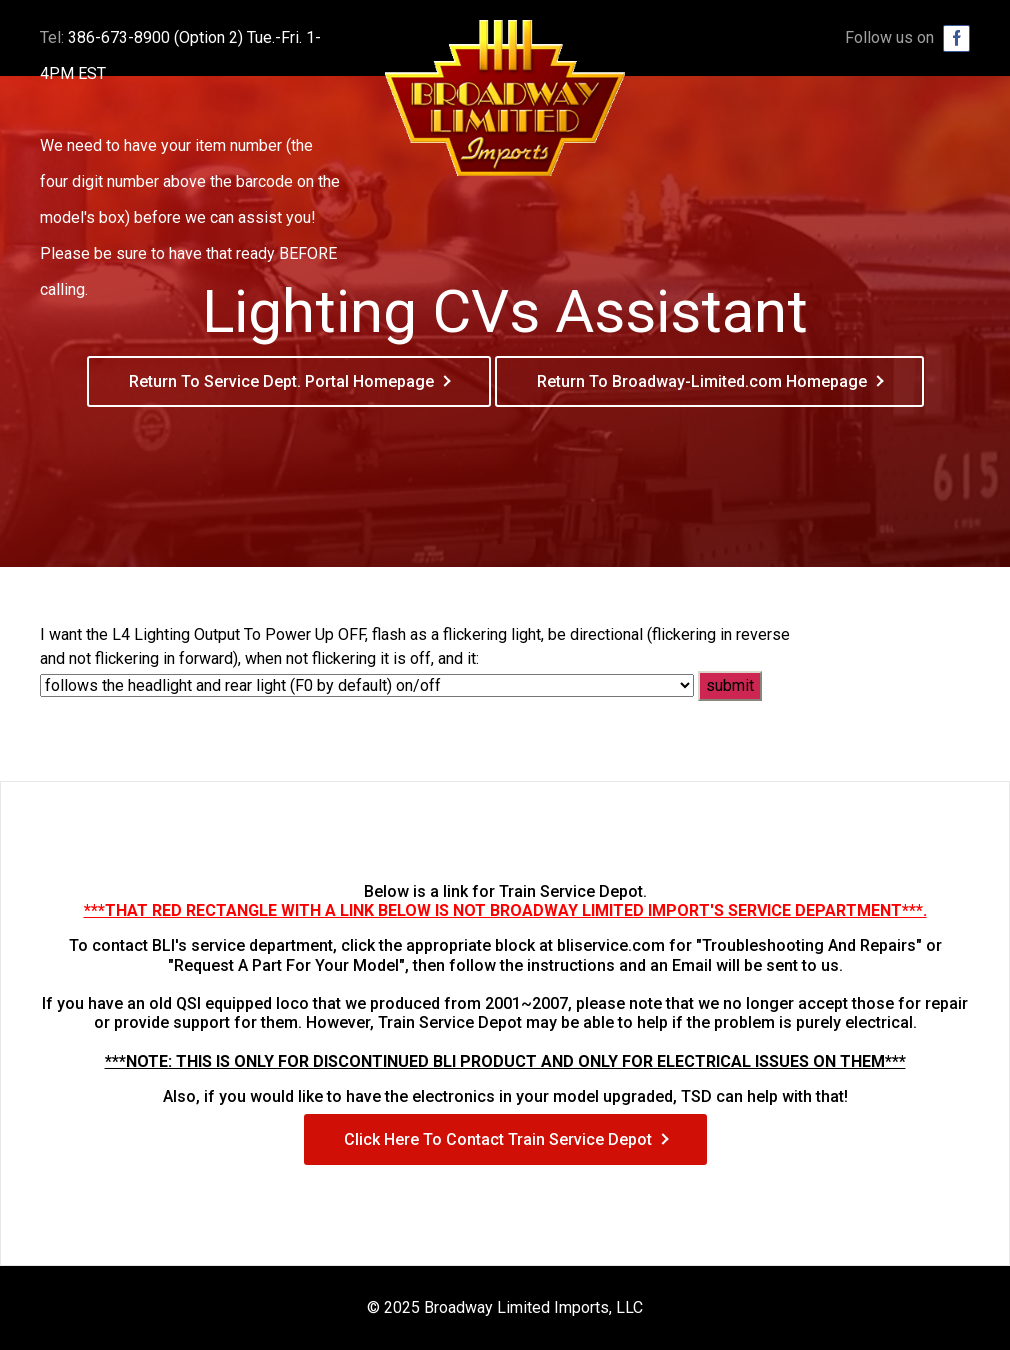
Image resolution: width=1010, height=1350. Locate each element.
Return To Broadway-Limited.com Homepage (702, 381)
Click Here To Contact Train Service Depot (498, 1139)
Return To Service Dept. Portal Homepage (281, 381)
